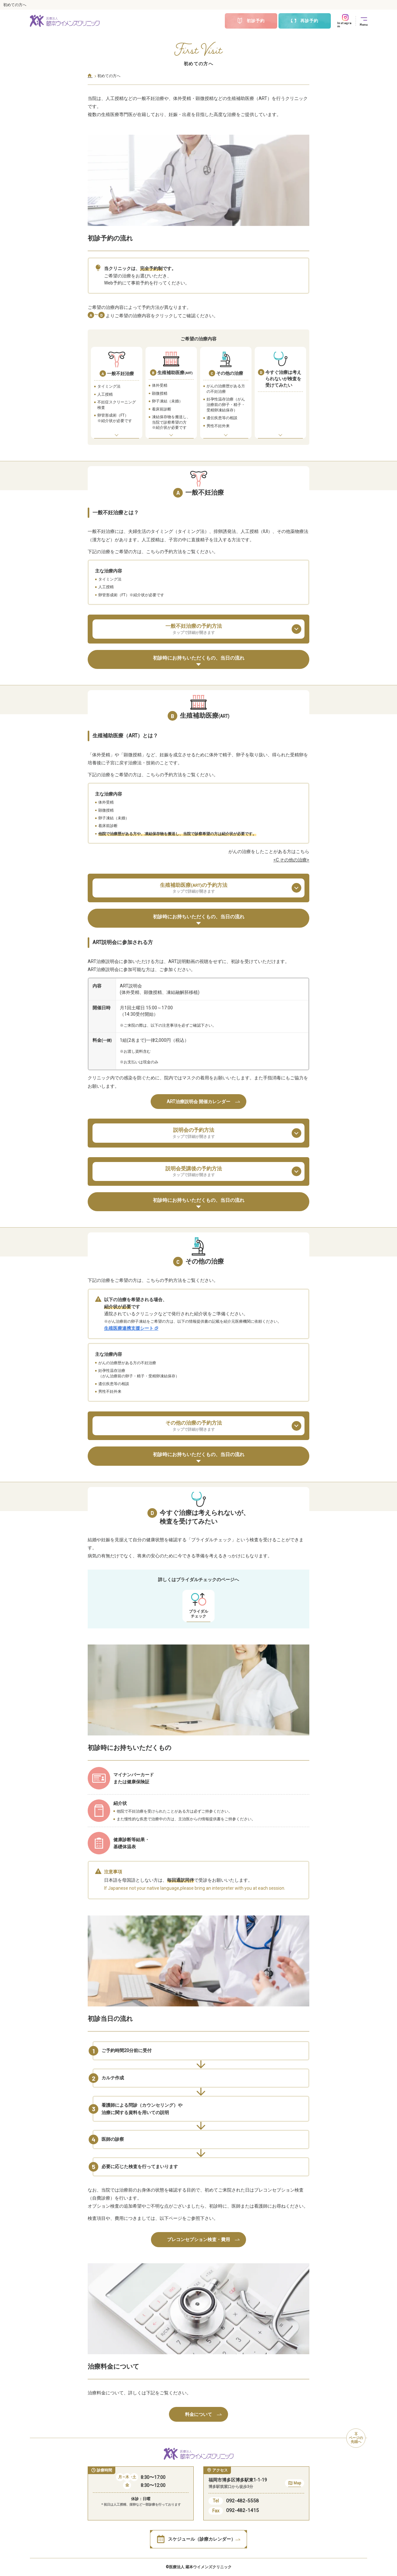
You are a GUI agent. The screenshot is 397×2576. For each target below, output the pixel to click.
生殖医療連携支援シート (131, 1328)
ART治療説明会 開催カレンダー (203, 1101)
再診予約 (304, 21)
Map (294, 2484)
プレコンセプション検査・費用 (203, 2239)
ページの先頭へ (356, 2438)
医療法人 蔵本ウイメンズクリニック (200, 2567)
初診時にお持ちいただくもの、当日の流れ (198, 660)
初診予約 (251, 21)
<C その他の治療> (291, 859)
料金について (203, 2414)
